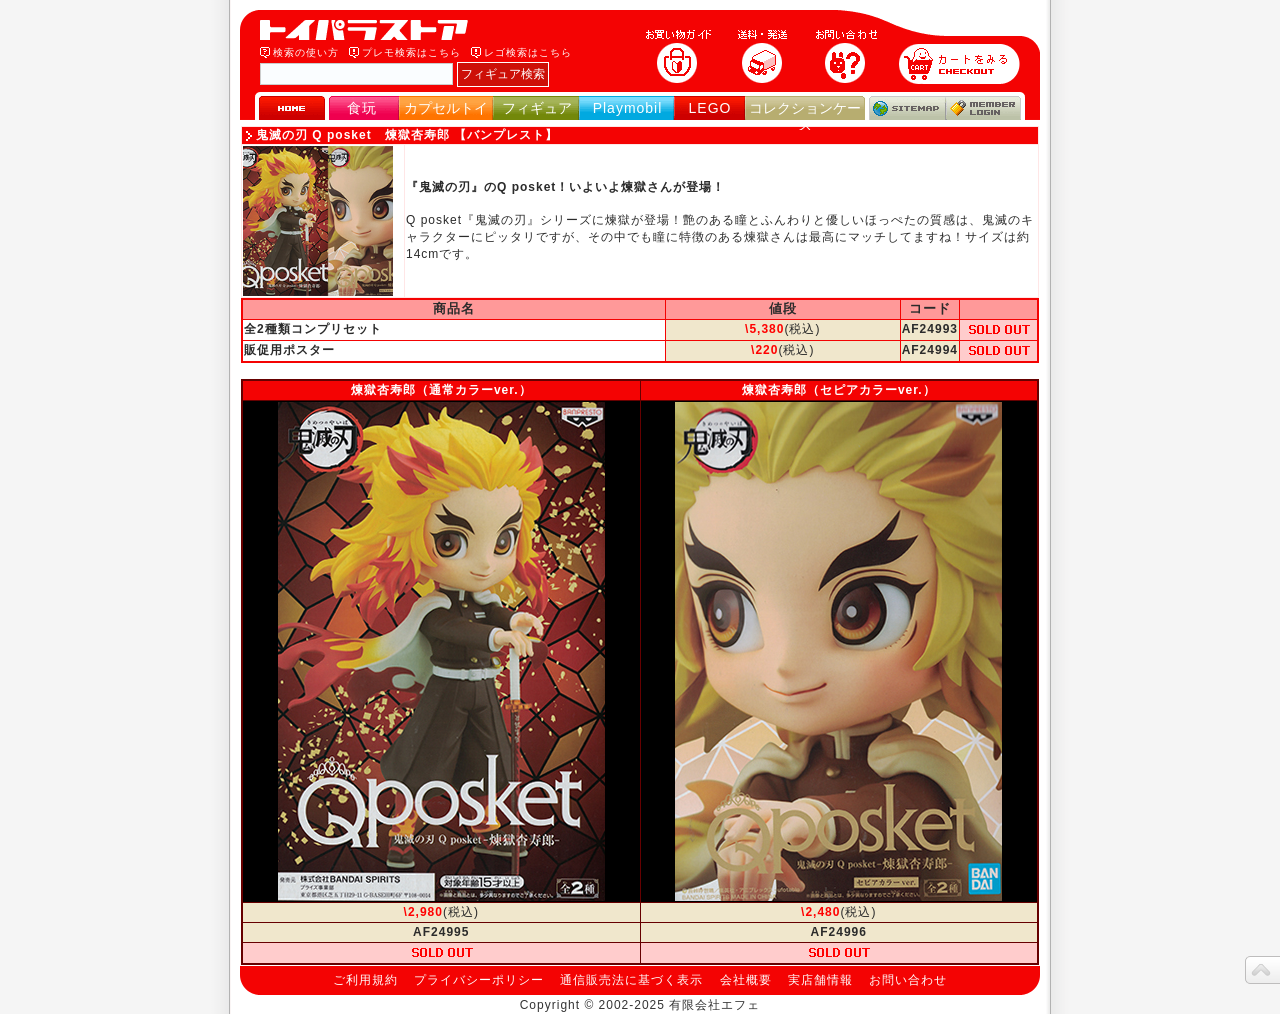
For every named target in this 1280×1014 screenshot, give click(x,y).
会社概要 (746, 980)
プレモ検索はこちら (411, 52)
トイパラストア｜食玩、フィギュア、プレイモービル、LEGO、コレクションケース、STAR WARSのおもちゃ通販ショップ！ (370, 30)
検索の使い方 (306, 52)
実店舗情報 (820, 980)
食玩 (362, 108)
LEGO (710, 108)
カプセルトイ (446, 108)
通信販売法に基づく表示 (631, 980)
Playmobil (628, 108)
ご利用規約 (365, 980)
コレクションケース (805, 116)
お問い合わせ (908, 980)
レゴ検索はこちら (528, 52)
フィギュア (537, 108)
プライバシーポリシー (479, 980)
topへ (1262, 970)
